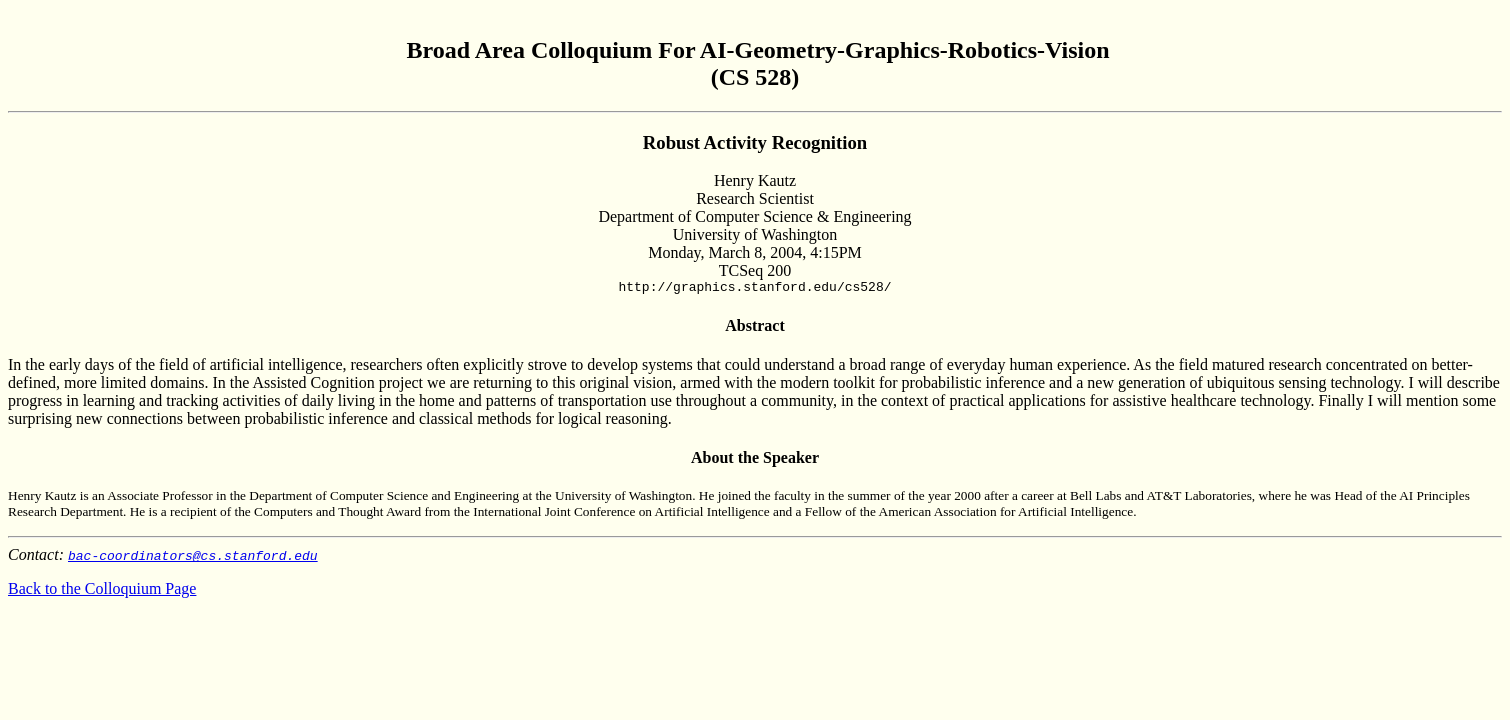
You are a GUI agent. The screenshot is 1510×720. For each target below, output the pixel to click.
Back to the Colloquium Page (102, 591)
